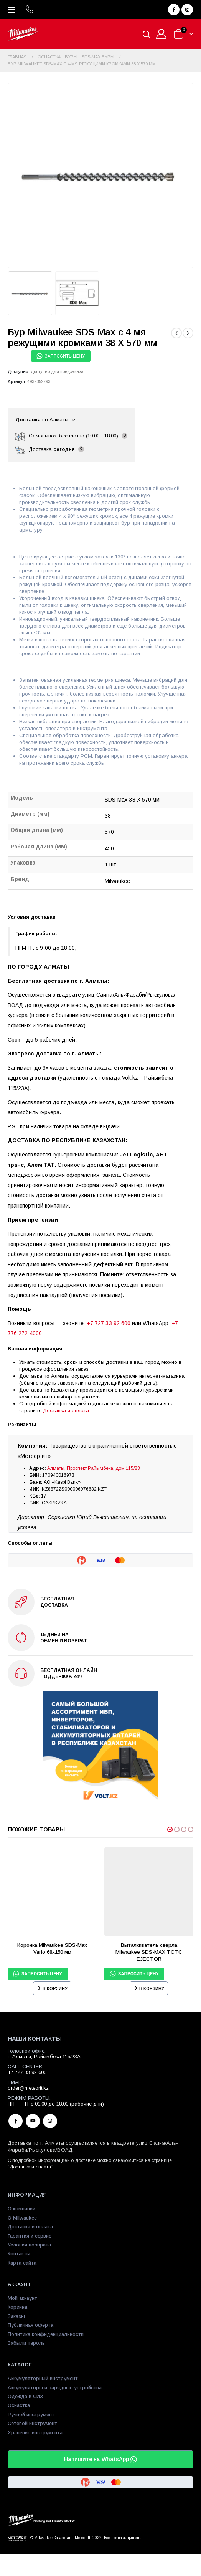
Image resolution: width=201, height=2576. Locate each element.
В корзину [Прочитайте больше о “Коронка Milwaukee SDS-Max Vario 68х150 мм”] (55, 1988)
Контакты (19, 2253)
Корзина (17, 2307)
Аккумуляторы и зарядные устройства (55, 2387)
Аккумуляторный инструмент (43, 2378)
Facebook (15, 2121)
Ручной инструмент (31, 2414)
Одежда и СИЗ (25, 2396)
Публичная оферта (30, 2325)
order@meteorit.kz (28, 2088)
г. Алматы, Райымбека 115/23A (44, 2056)
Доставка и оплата (66, 1410)
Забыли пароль (26, 2343)
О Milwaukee (22, 2218)
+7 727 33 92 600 (108, 1323)
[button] (169, 1829)
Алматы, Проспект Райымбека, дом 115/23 (93, 1468)
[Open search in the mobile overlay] (146, 34)
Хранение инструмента (35, 2432)
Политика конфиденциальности (46, 2334)
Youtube (33, 2121)
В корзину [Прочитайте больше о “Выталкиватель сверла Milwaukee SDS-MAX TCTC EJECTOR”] (151, 1988)
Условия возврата (29, 2245)
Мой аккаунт (22, 2298)
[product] (52, 1891)
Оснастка (19, 2405)
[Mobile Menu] (14, 9)
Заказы (16, 2316)
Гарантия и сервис (29, 2236)
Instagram (50, 2121)
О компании (21, 2209)
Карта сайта (22, 2263)
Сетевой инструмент (32, 2423)
